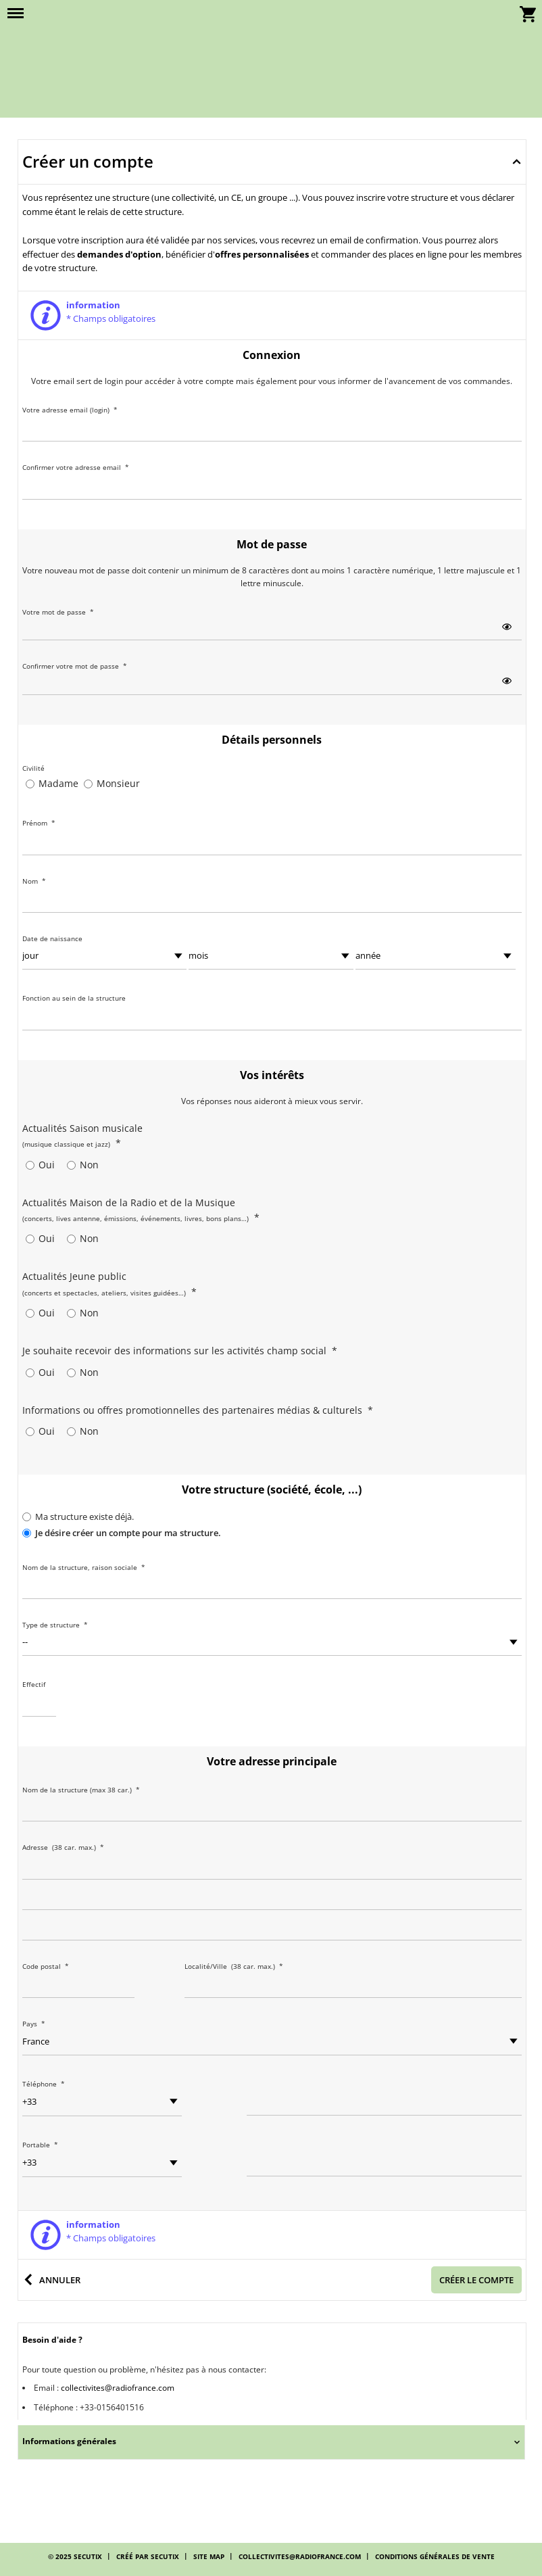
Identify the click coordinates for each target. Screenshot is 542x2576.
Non (89, 1164)
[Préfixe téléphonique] (102, 2102)
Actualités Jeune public (109, 1283)
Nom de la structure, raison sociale (83, 1567)
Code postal (45, 1966)
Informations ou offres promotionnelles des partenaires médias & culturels (197, 1410)
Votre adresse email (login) (70, 409)
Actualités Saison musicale (82, 1135)
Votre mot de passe (58, 612)
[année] (435, 956)
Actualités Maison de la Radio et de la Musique (141, 1210)
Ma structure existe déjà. (84, 1516)
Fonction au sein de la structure (74, 998)
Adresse (65, 1847)
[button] (15, 13)
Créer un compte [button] (87, 161)
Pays (33, 2023)
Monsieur (118, 783)
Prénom (38, 823)
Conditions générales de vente (435, 2556)
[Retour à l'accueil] (271, 51)
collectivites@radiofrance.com (117, 2387)
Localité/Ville (235, 1966)
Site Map (208, 2556)
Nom (34, 881)
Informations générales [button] (69, 2441)
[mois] (271, 956)
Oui (47, 1164)
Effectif (33, 1684)
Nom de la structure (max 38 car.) (81, 1789)
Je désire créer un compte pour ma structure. (128, 1533)
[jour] (104, 956)
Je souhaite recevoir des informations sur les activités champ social (179, 1350)
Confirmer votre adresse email (75, 467)
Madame (58, 783)
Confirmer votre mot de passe (74, 666)
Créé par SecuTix (147, 2556)
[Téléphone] (384, 2102)
